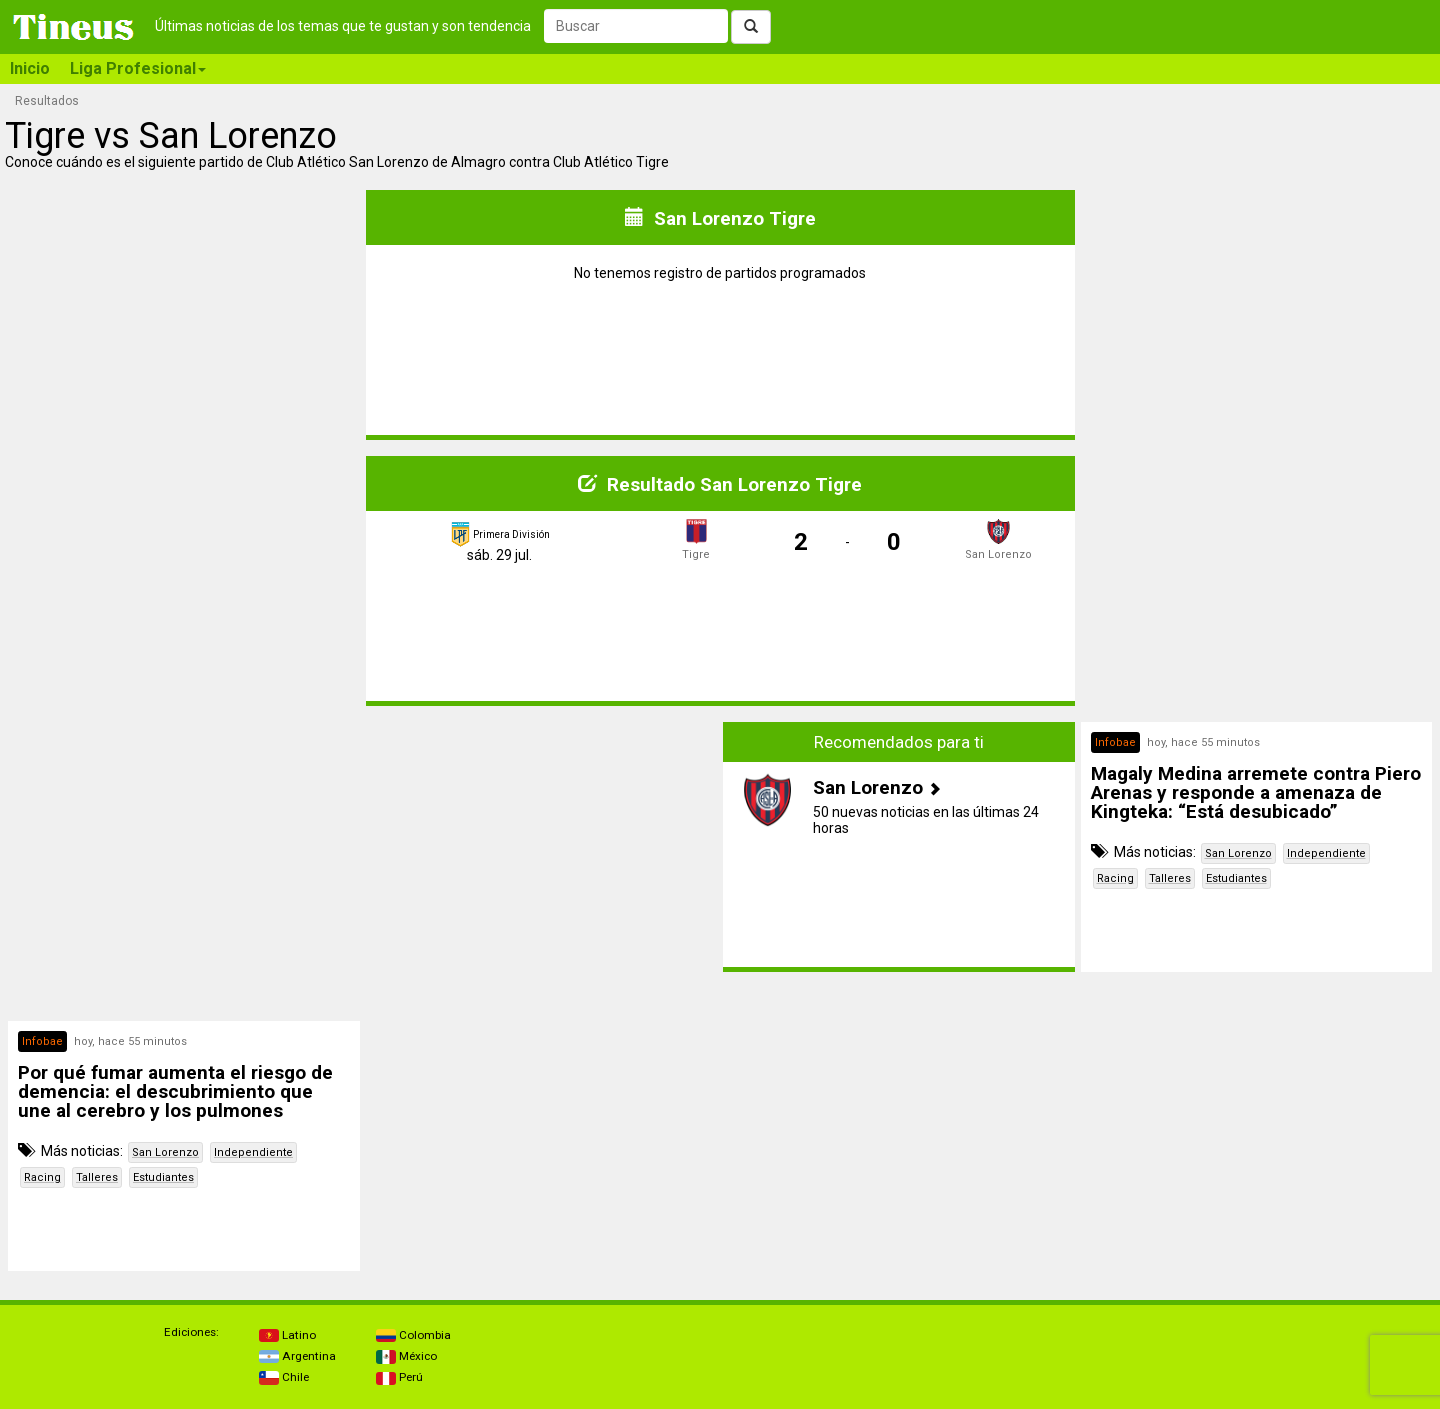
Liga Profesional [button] (138, 68)
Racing (1115, 878)
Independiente (1326, 853)
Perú (399, 1377)
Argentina (297, 1356)
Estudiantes (1236, 878)
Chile (284, 1377)
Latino (287, 1335)
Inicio (30, 68)
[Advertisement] (184, 862)
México (406, 1356)
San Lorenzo (1238, 853)
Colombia (413, 1335)
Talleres (1170, 878)
